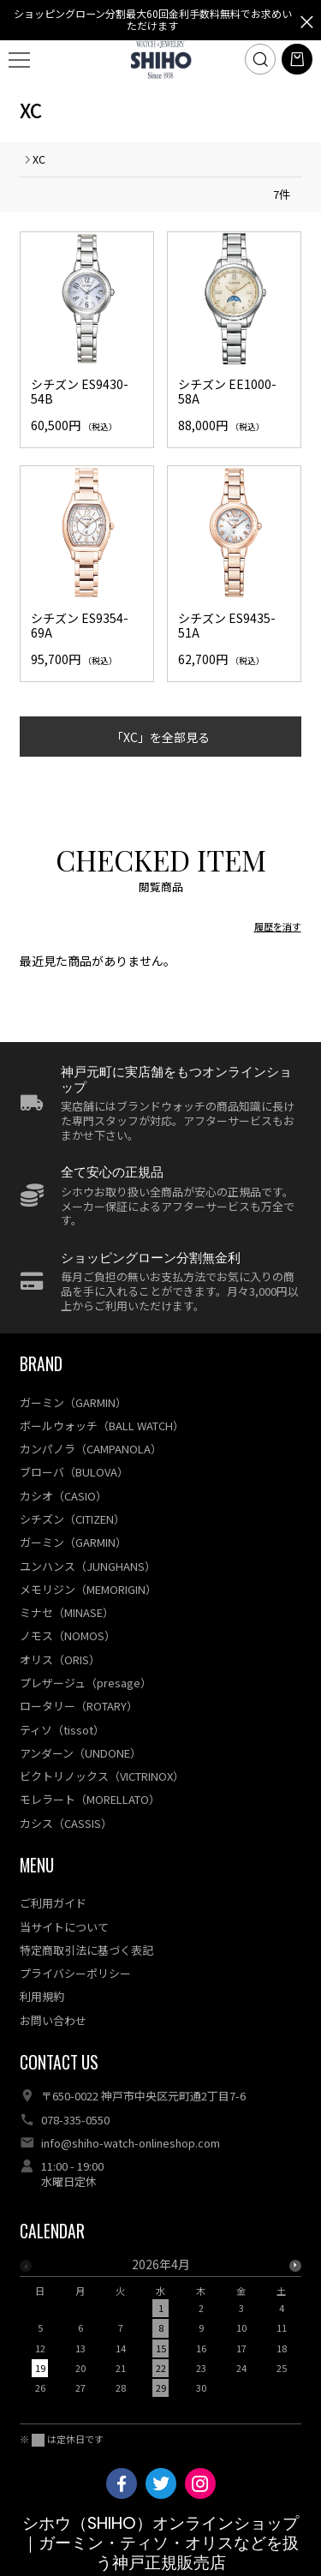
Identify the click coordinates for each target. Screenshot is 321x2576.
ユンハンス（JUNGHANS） (88, 1566)
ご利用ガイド (53, 1903)
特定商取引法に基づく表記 (86, 1950)
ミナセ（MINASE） (67, 1612)
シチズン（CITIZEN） (72, 1519)
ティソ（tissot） (62, 1730)
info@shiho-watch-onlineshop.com (130, 2143)
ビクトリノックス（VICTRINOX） (102, 1776)
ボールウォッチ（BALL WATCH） (102, 1425)
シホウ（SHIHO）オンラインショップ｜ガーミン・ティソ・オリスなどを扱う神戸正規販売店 (160, 2543)
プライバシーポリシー (75, 1973)
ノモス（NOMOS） (68, 1635)
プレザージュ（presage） (86, 1682)
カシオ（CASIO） (63, 1496)
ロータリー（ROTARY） (79, 1706)
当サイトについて (64, 1927)
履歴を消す (277, 926)
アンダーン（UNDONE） (80, 1753)
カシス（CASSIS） (66, 1823)
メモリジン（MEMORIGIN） (88, 1589)
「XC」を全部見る (160, 737)
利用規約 (42, 1996)
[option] (160, 2331)
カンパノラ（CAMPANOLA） (91, 1449)
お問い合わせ (53, 2020)
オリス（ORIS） (60, 1659)
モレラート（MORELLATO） (90, 1799)
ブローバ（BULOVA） (74, 1472)
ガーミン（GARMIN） (73, 1402)
